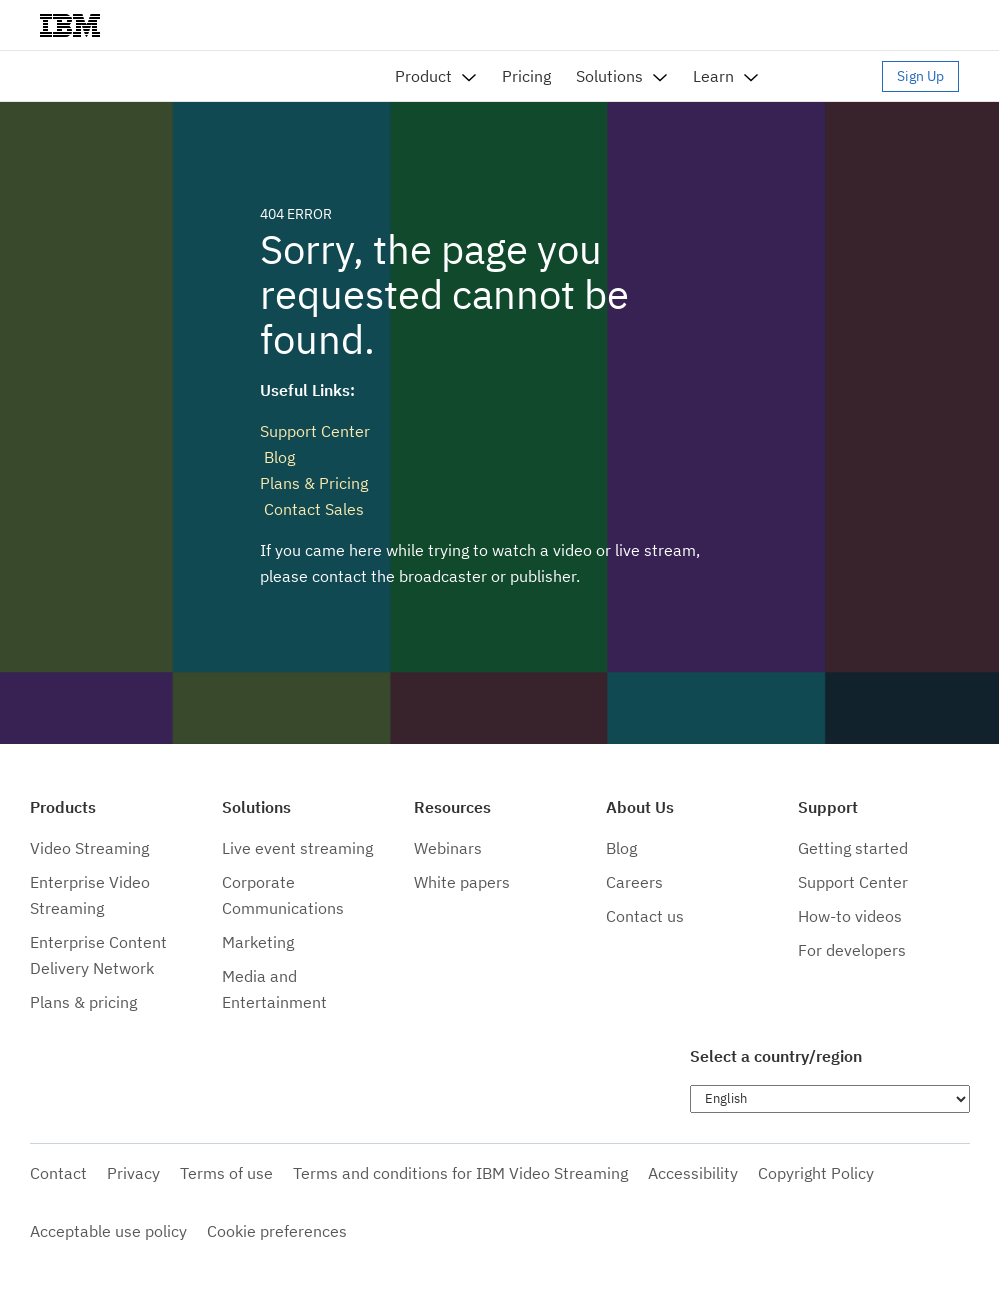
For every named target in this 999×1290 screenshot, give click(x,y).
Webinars (448, 848)
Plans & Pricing (314, 483)
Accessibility (693, 1173)
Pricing (526, 76)
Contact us (645, 916)
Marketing (258, 942)
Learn (713, 76)
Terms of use (226, 1173)
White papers (462, 882)
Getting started (853, 848)
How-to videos (850, 916)
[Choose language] (830, 1099)
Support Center (315, 431)
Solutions (609, 76)
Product (423, 76)
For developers (852, 950)
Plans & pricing (83, 1002)
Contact (58, 1173)
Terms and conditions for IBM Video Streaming (460, 1173)
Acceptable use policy (108, 1231)
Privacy (133, 1173)
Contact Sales (312, 509)
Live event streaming (297, 848)
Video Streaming (89, 848)
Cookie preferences (277, 1231)
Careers (634, 882)
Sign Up (920, 76)
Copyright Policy (816, 1173)
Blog (277, 457)
